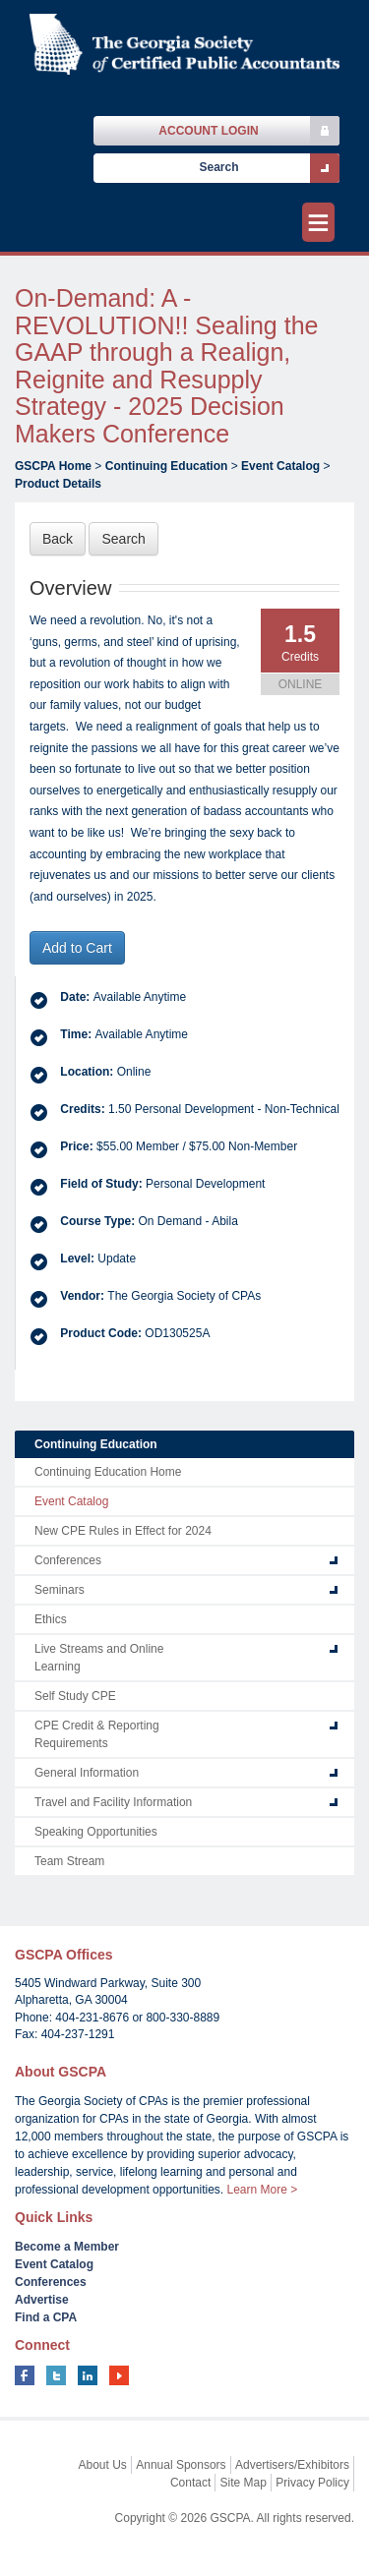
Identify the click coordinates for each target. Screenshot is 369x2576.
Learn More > (261, 2189)
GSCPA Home (53, 466)
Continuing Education (166, 466)
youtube (119, 2375)
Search (123, 539)
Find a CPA (46, 2317)
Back (57, 539)
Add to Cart (77, 948)
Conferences (67, 1560)
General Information (86, 1773)
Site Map (243, 2482)
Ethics (50, 1619)
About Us (103, 2465)
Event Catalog (280, 466)
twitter (56, 2375)
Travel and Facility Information (113, 1802)
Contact (190, 2482)
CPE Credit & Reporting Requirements (96, 1734)
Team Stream (69, 1861)
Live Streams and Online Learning (98, 1657)
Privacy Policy (312, 2482)
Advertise (42, 2300)
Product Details (58, 484)
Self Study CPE (75, 1696)
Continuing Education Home (107, 1472)
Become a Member (67, 2247)
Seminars (59, 1590)
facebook (24, 2375)
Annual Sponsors (180, 2465)
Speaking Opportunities (95, 1832)
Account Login (208, 131)
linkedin (87, 2375)
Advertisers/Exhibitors (292, 2465)
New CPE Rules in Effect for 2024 (123, 1531)
